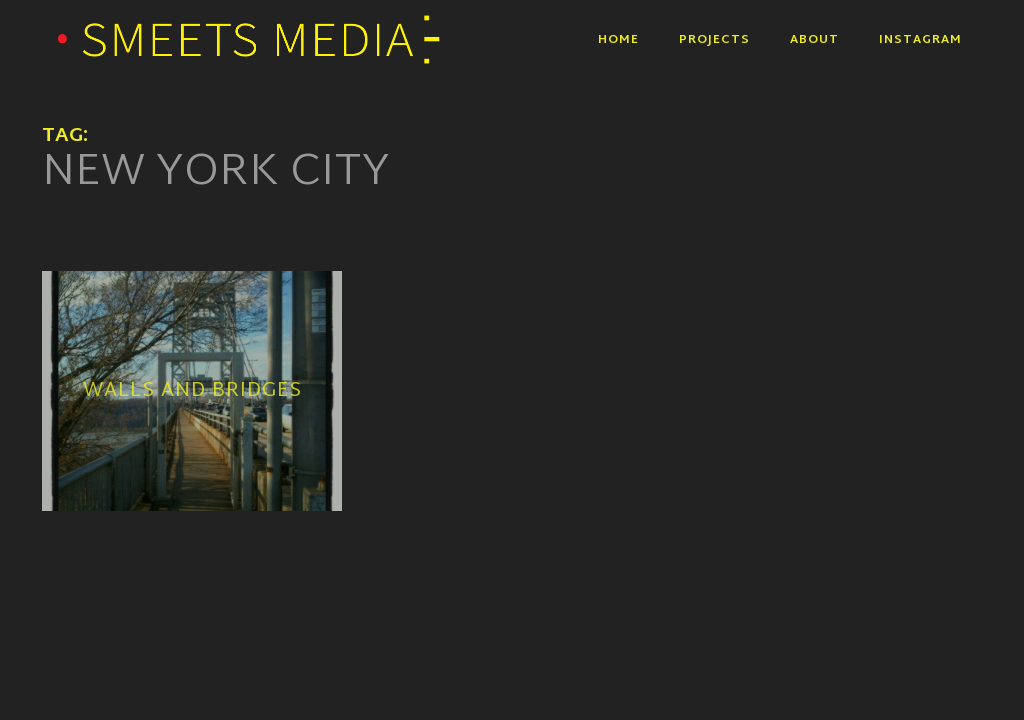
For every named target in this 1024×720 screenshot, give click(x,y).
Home (618, 40)
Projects (714, 40)
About (814, 40)
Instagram (920, 40)
